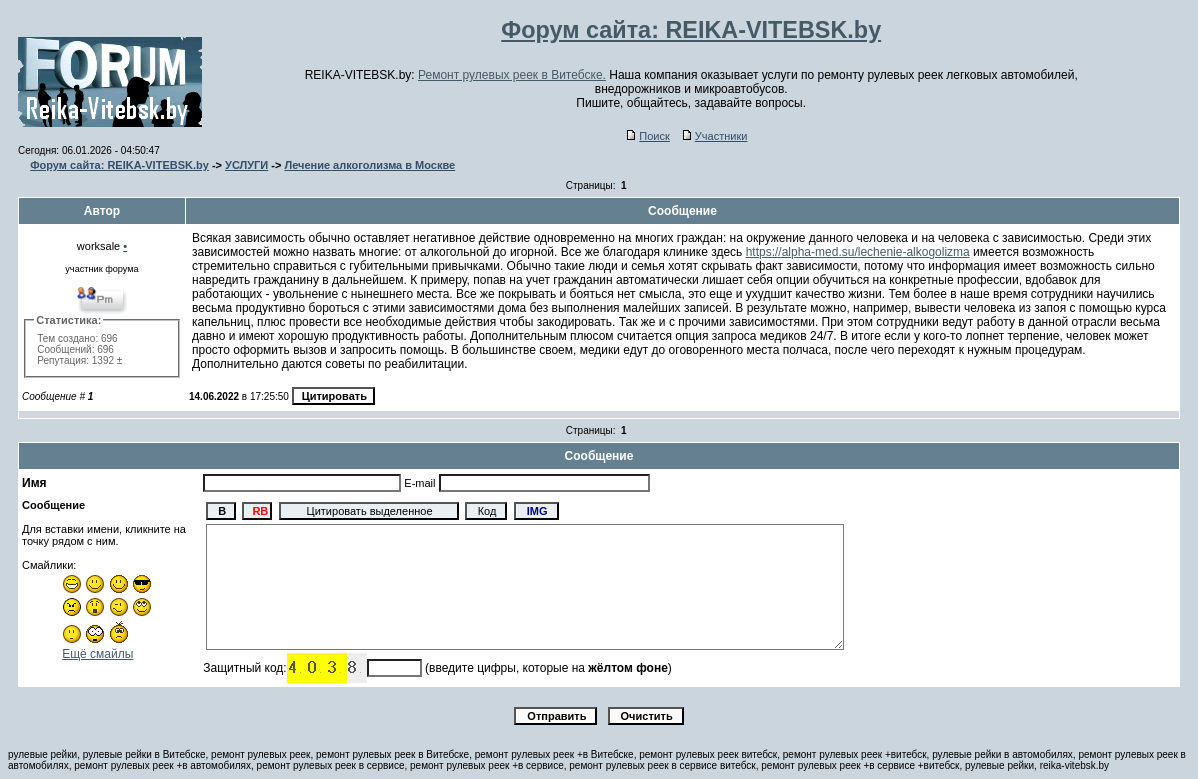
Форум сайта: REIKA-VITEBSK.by (119, 165)
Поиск (648, 136)
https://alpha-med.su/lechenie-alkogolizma (858, 252)
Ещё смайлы (97, 654)
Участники (715, 136)
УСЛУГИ (246, 165)
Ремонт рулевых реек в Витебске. (512, 75)
